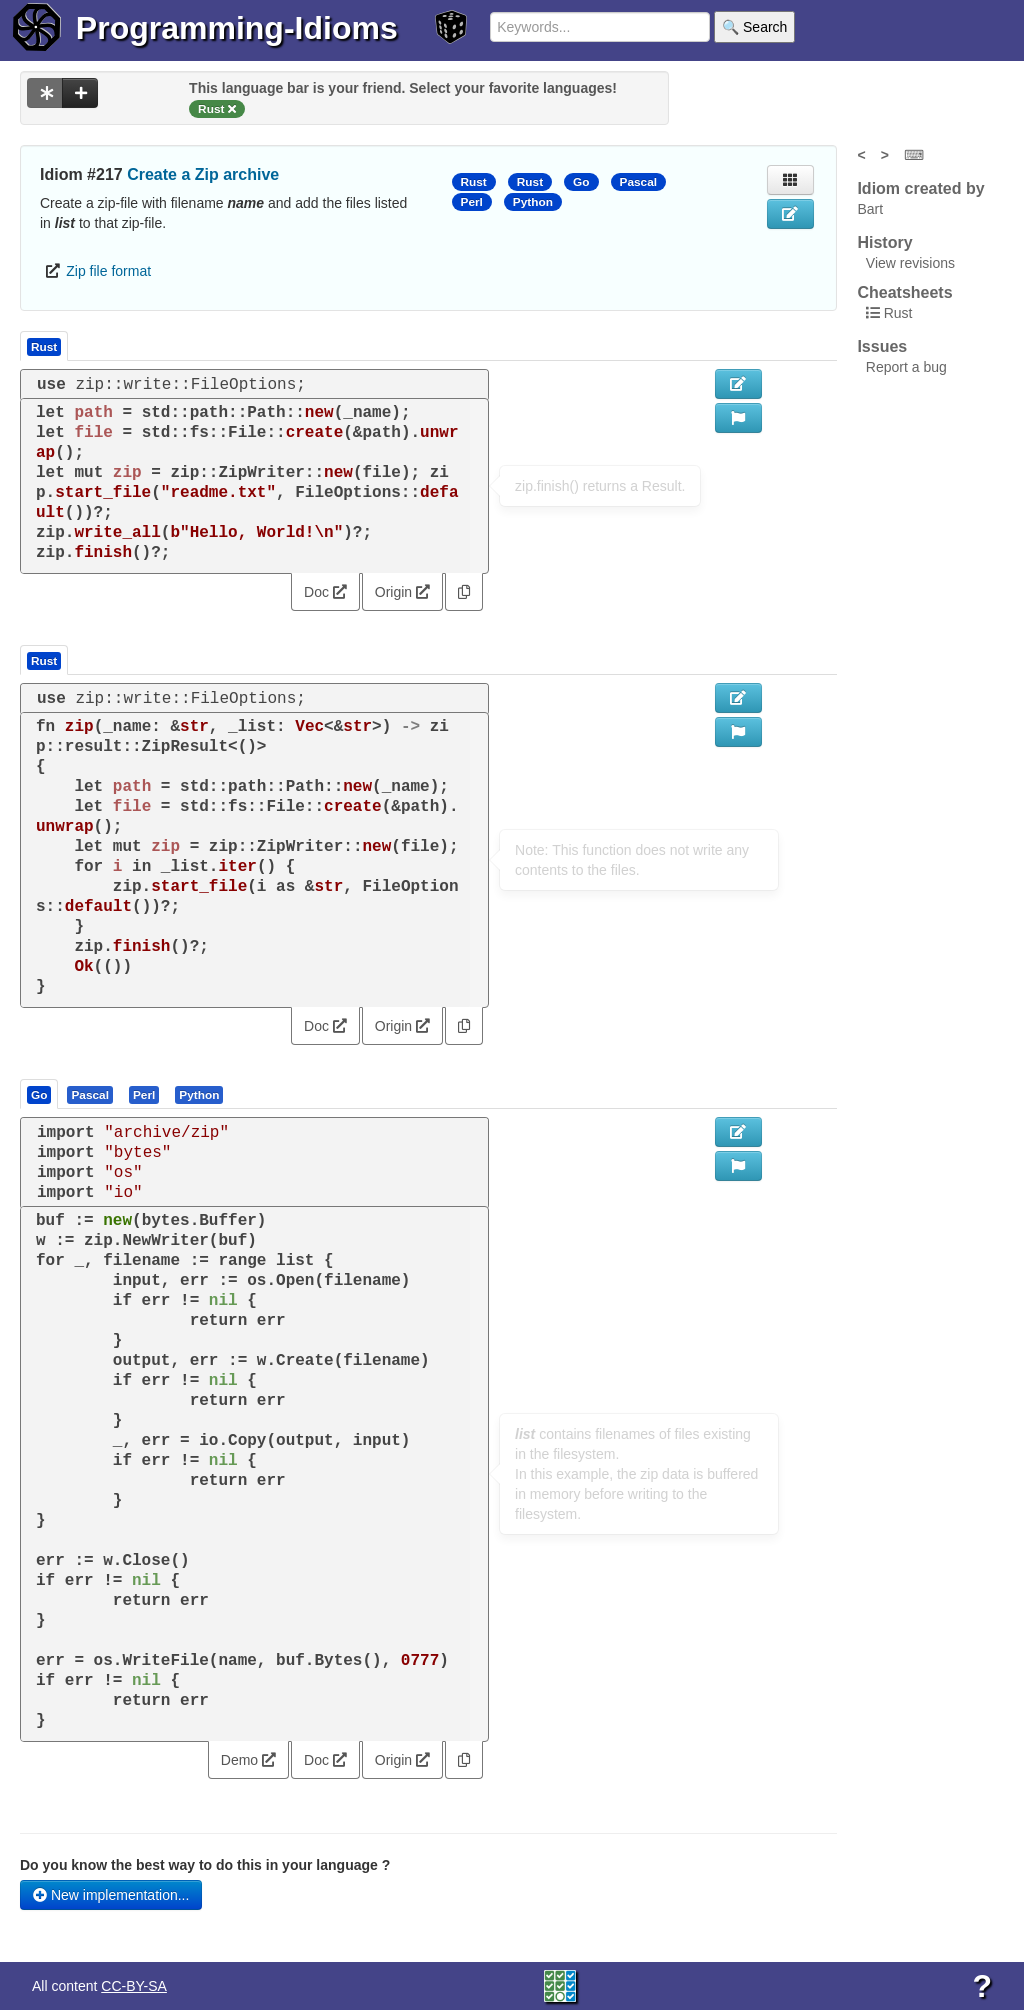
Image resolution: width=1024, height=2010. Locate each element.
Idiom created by (920, 188)
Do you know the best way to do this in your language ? (205, 1865)
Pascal (639, 182)
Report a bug (906, 367)
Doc (325, 592)
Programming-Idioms (237, 28)
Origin (402, 592)
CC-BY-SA (134, 1986)
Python (533, 202)
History (884, 242)
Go (581, 182)
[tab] (40, 1094)
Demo (248, 1760)
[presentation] (39, 1094)
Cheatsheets (904, 292)
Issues (882, 346)
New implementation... (111, 1895)
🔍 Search (754, 27)
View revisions (910, 263)
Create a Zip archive (203, 174)
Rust (474, 182)
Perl (472, 202)
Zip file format (108, 271)
